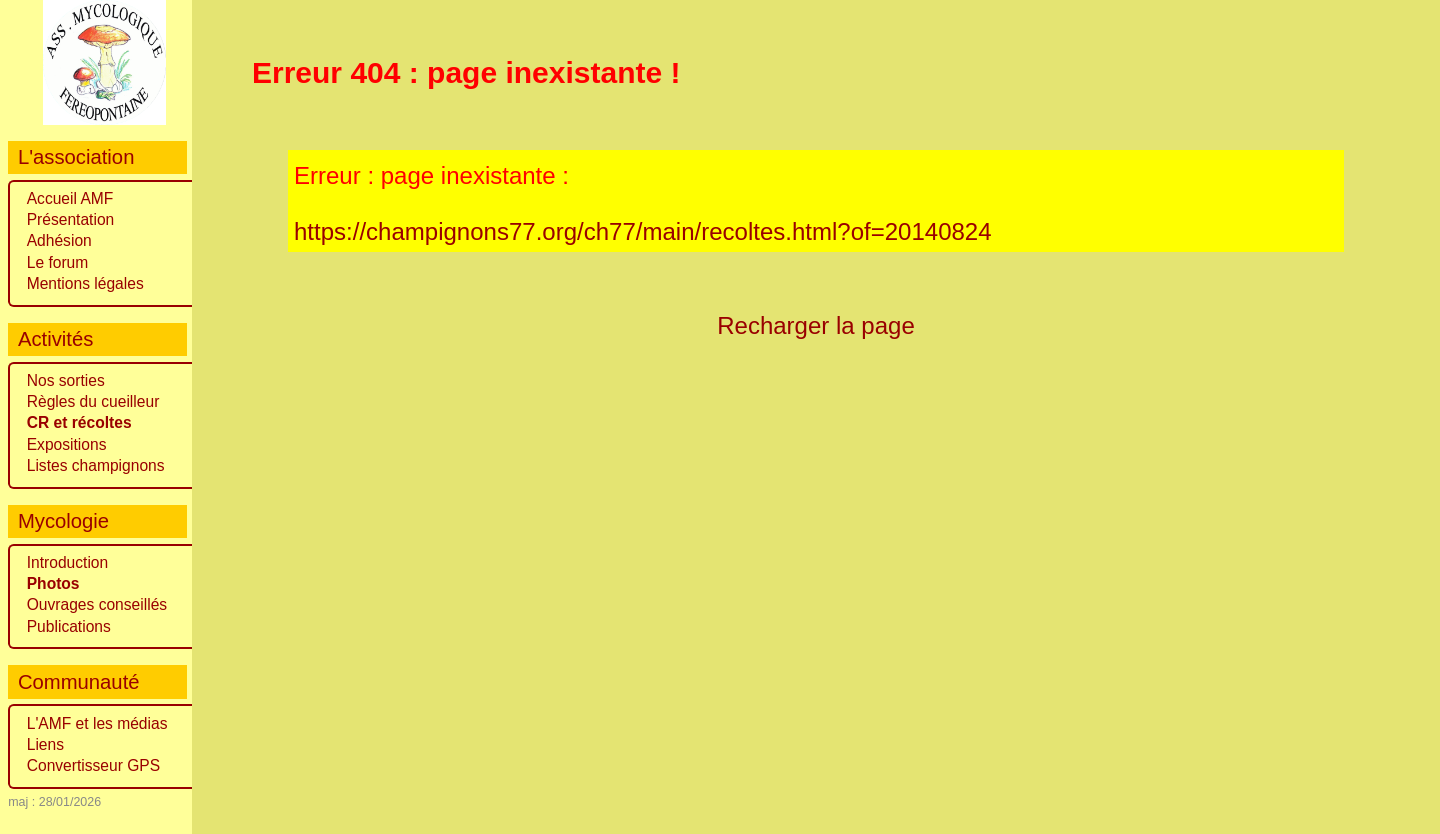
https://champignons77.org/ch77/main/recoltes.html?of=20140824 (643, 231)
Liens (45, 744)
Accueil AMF (70, 198)
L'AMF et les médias (97, 723)
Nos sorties (66, 380)
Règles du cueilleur (93, 401)
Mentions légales (85, 283)
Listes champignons (96, 465)
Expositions (67, 444)
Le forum (58, 262)
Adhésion (59, 240)
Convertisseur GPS (93, 765)
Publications (69, 626)
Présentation (71, 219)
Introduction (68, 562)
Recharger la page (816, 325)
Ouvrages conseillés (97, 604)
